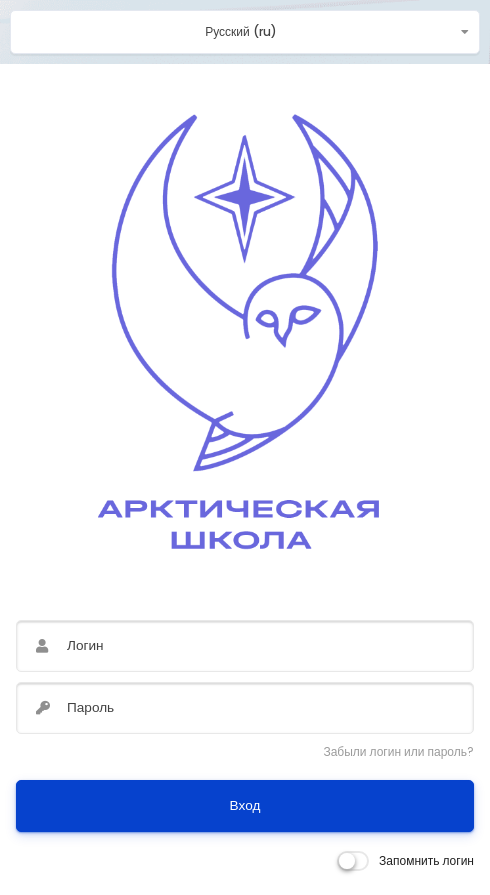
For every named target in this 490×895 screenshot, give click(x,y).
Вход (245, 805)
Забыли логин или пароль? (398, 751)
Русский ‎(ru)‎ (241, 31)
